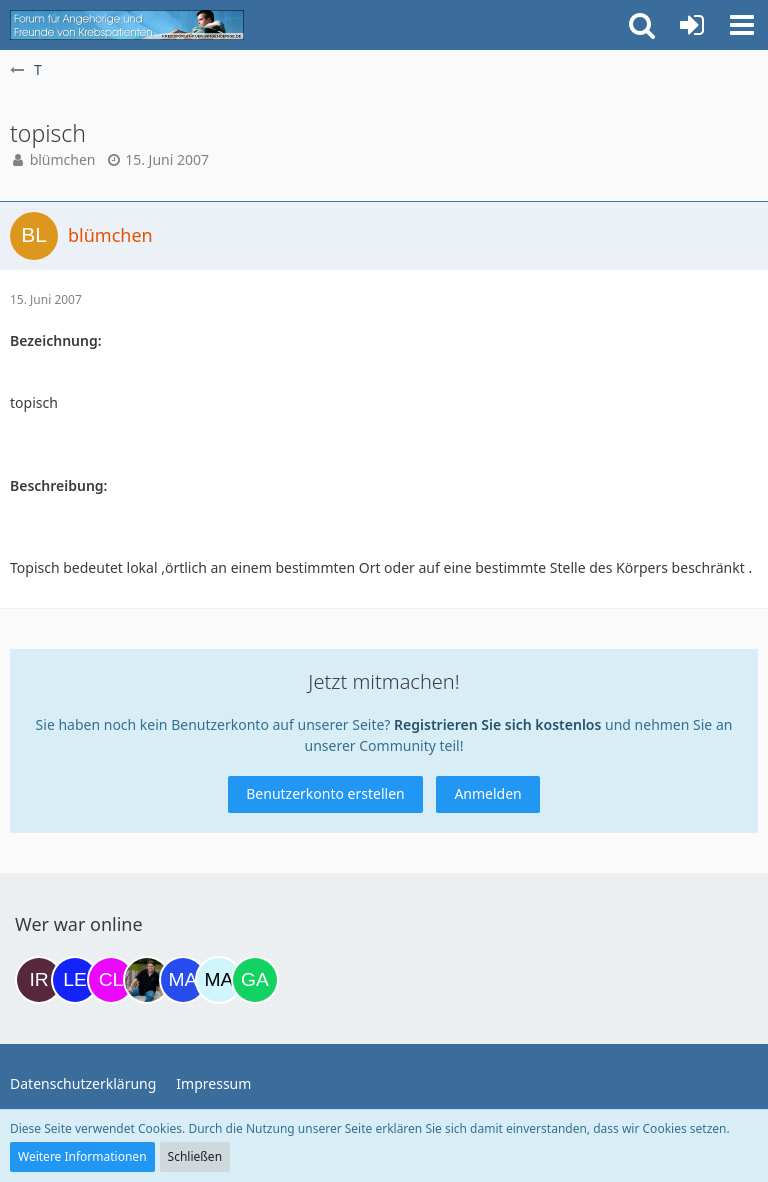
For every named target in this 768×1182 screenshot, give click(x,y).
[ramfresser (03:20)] (147, 980)
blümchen (63, 159)
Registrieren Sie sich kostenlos (497, 724)
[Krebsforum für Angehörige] (127, 25)
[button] (742, 25)
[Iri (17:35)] (39, 980)
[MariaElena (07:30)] (219, 980)
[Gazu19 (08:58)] (255, 980)
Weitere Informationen (82, 1156)
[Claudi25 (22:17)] (111, 980)
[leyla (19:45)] (75, 980)
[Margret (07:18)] (183, 980)
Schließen (195, 1156)
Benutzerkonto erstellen (325, 793)
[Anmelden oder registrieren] (692, 25)
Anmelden (487, 793)
